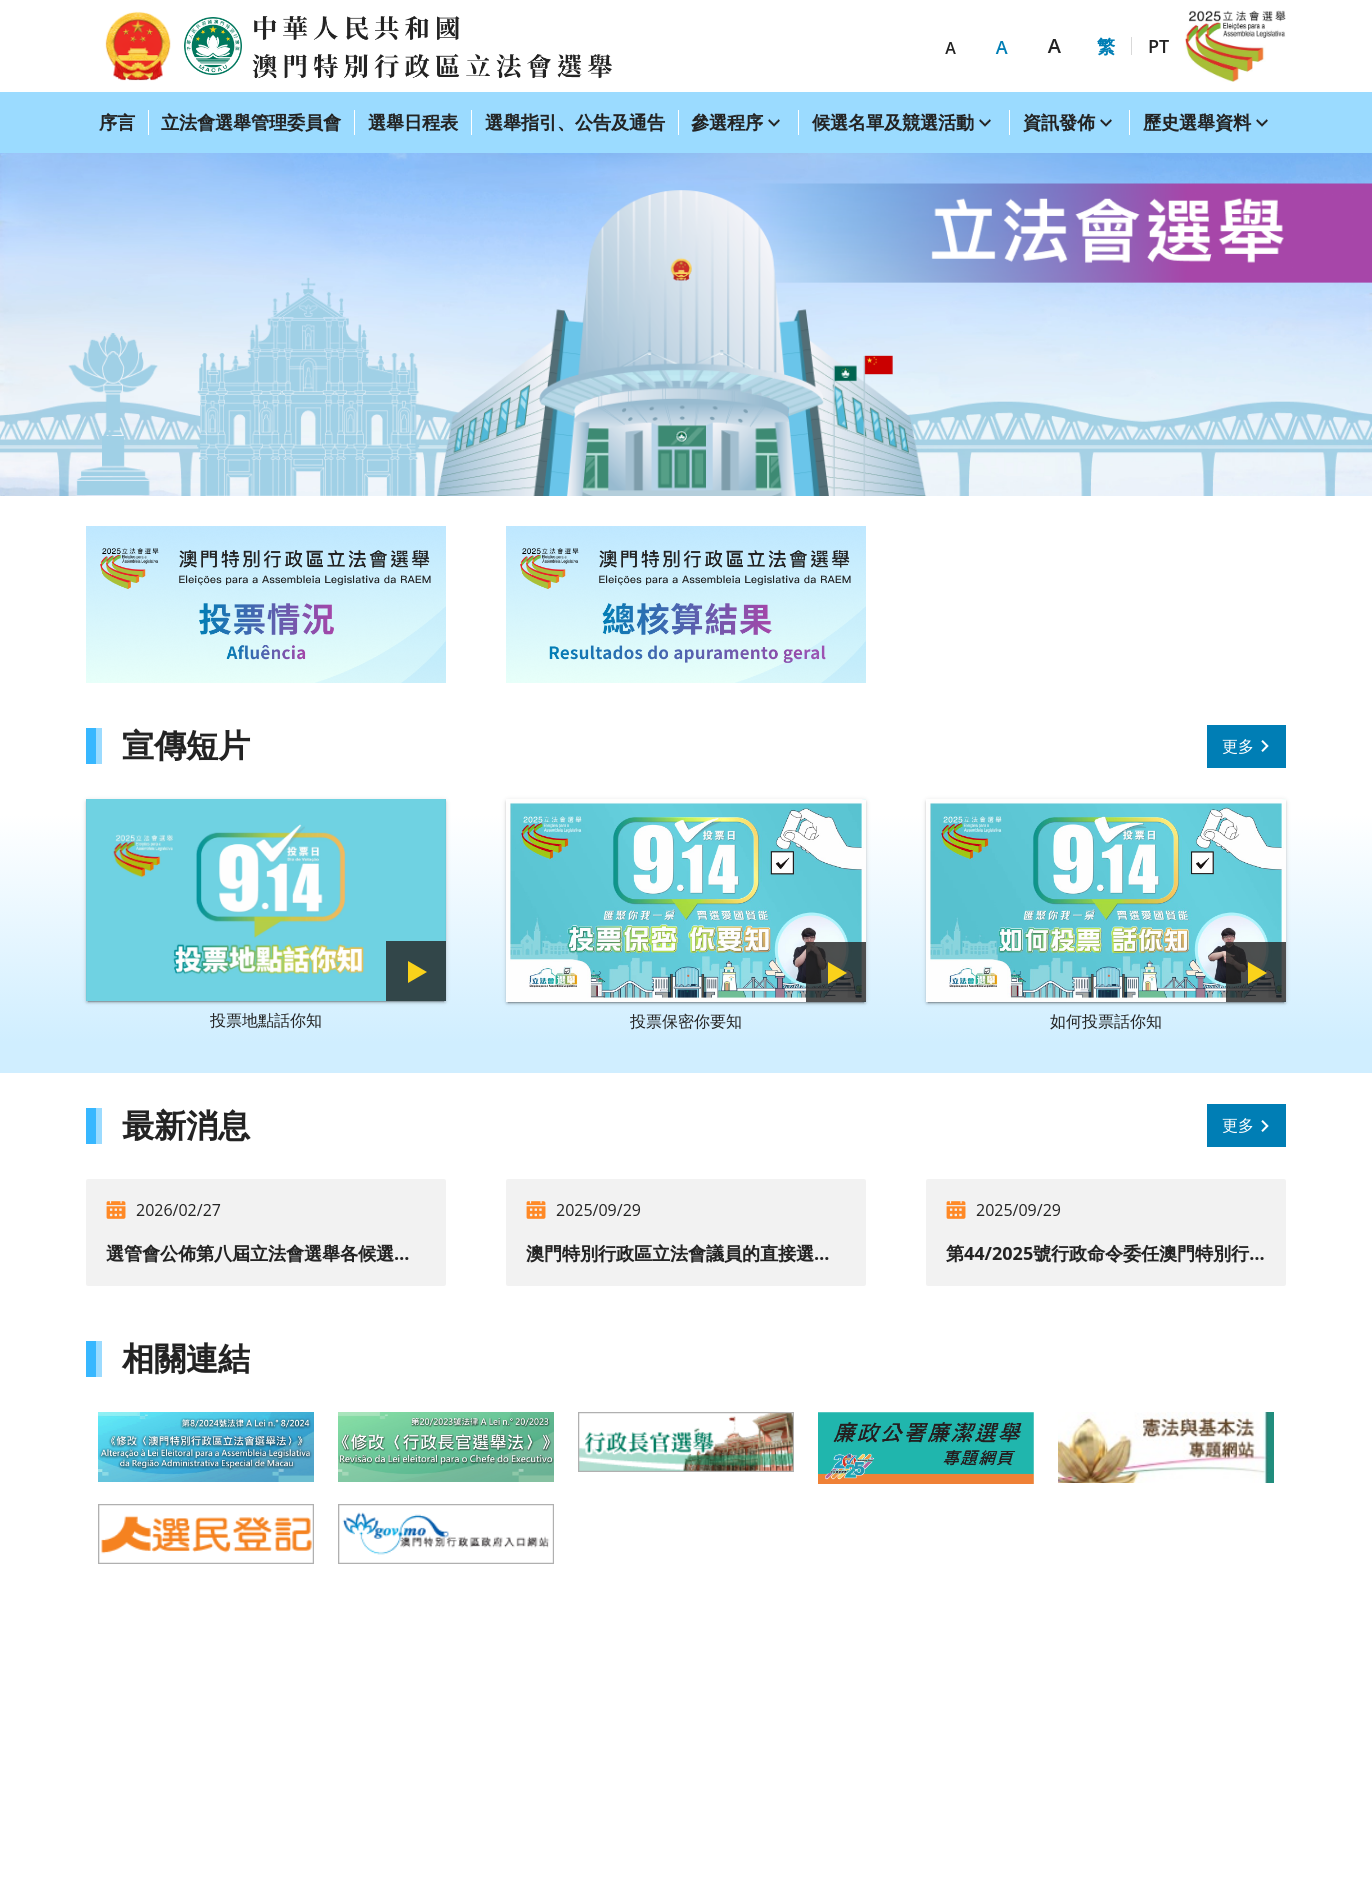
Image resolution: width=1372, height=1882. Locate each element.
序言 (117, 122)
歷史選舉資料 (1197, 122)
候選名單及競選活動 (893, 122)
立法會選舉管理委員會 (251, 122)
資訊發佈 (1059, 122)
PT (1158, 46)
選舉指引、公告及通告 (575, 122)
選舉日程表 (413, 122)
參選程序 (727, 122)
